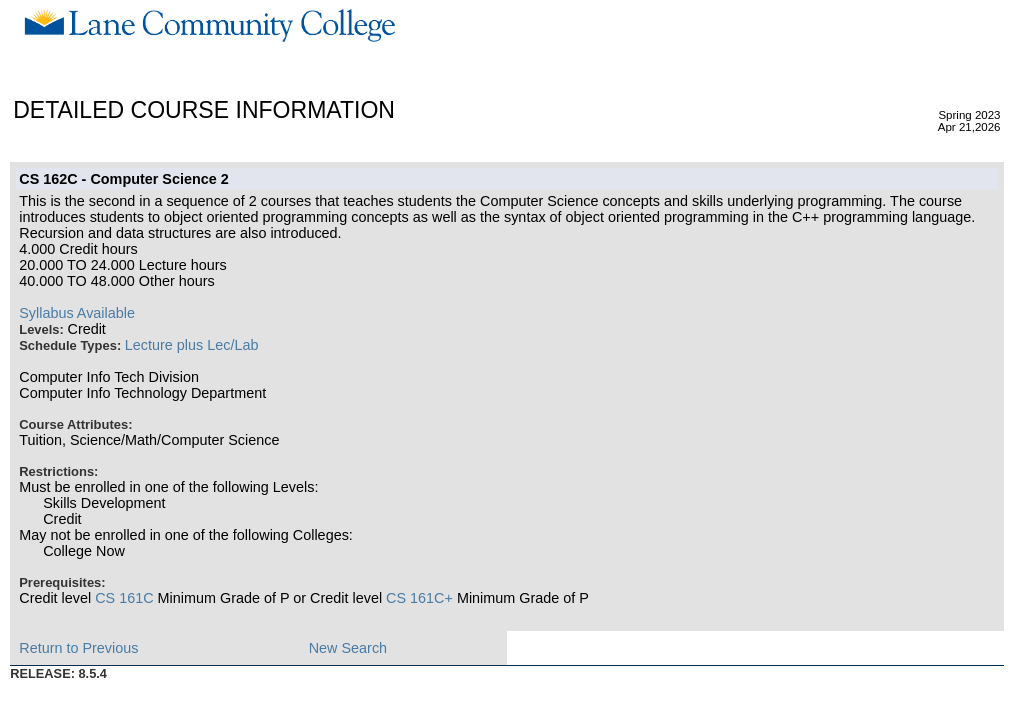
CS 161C (124, 598)
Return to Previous (78, 648)
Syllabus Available (77, 313)
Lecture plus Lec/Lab (192, 345)
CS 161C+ (419, 598)
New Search (348, 648)
